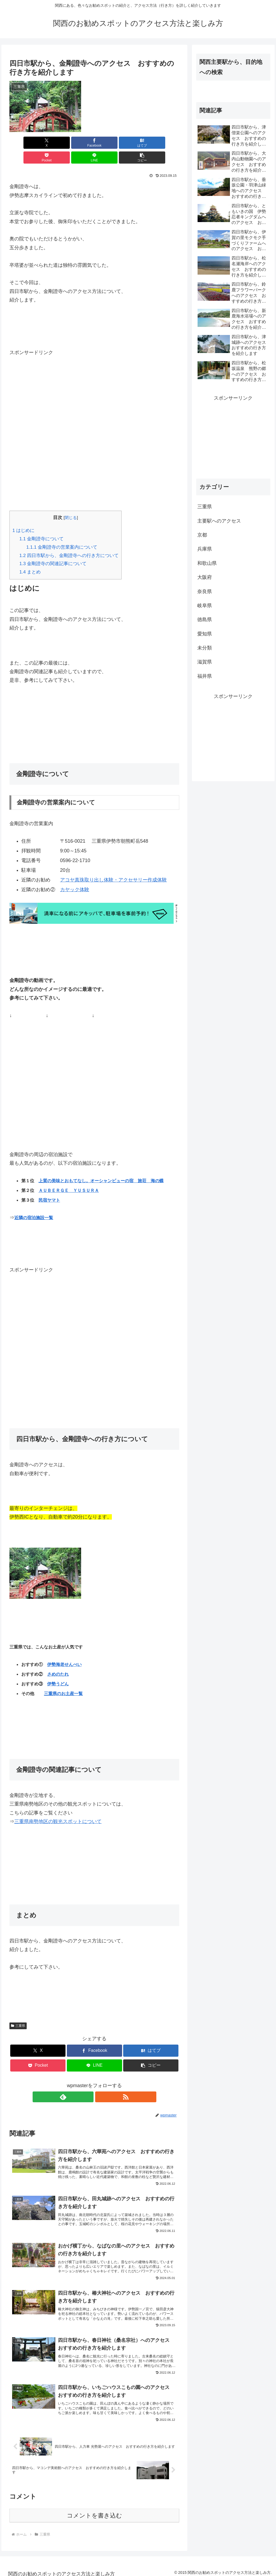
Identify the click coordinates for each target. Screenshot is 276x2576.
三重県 (18, 2011)
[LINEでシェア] (137, 143)
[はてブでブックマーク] (80, 143)
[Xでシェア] (23, 143)
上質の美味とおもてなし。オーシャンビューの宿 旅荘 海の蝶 (101, 1166)
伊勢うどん (58, 1669)
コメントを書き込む (94, 2511)
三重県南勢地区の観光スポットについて (58, 1806)
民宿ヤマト (49, 1185)
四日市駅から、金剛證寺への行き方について (69, 540)
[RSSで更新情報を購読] (100, 2082)
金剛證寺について (41, 524)
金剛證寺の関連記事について (53, 548)
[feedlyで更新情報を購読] (88, 2082)
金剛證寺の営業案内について (61, 532)
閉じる (71, 502)
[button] (165, 143)
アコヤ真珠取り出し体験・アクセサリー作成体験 (113, 865)
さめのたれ (58, 1659)
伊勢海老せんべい (64, 1649)
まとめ (30, 557)
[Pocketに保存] (108, 143)
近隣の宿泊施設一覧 (33, 1203)
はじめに (23, 515)
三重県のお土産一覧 (63, 1678)
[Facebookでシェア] (51, 143)
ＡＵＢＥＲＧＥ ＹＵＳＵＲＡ (69, 1175)
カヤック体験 (74, 874)
